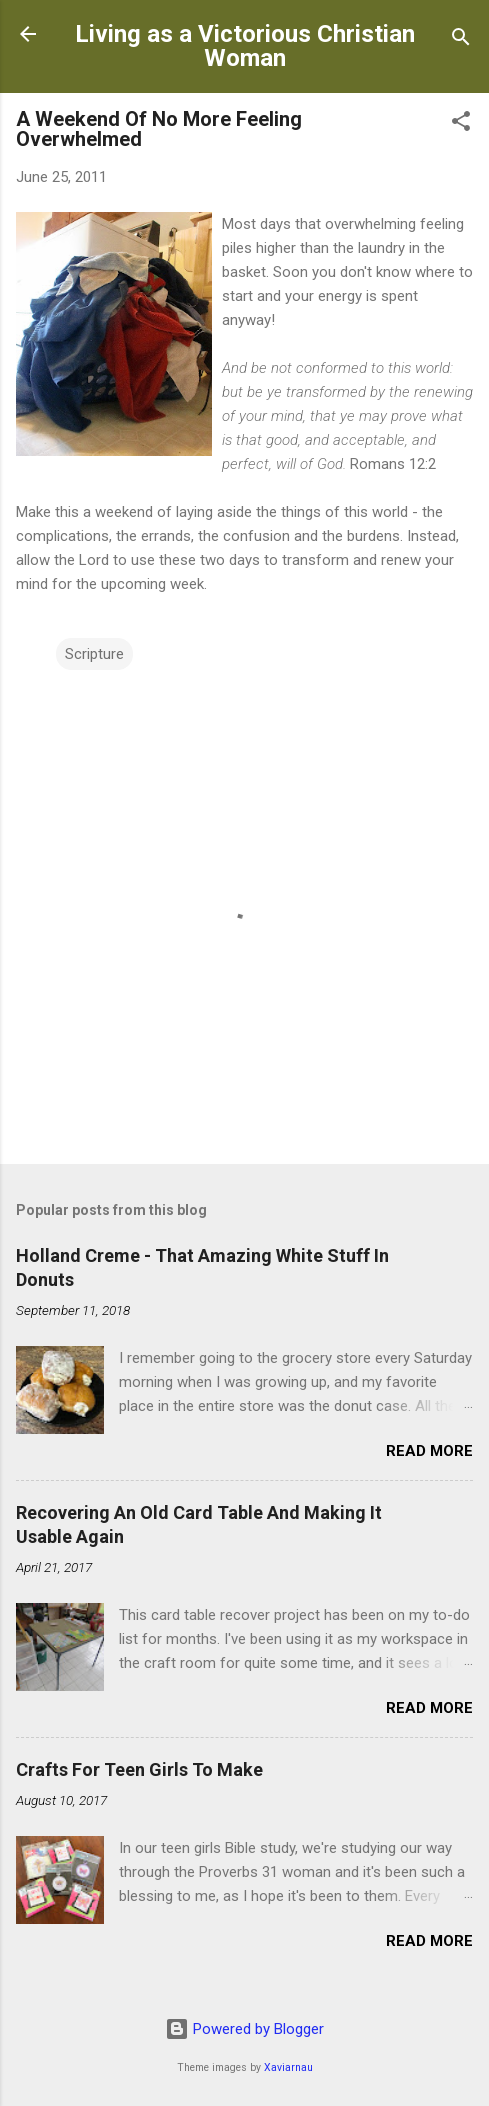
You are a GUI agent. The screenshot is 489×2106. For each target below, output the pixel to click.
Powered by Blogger (244, 2029)
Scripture (94, 654)
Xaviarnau (288, 2067)
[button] (461, 124)
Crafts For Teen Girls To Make (139, 1769)
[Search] (461, 40)
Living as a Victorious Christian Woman (245, 46)
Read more (429, 1451)
